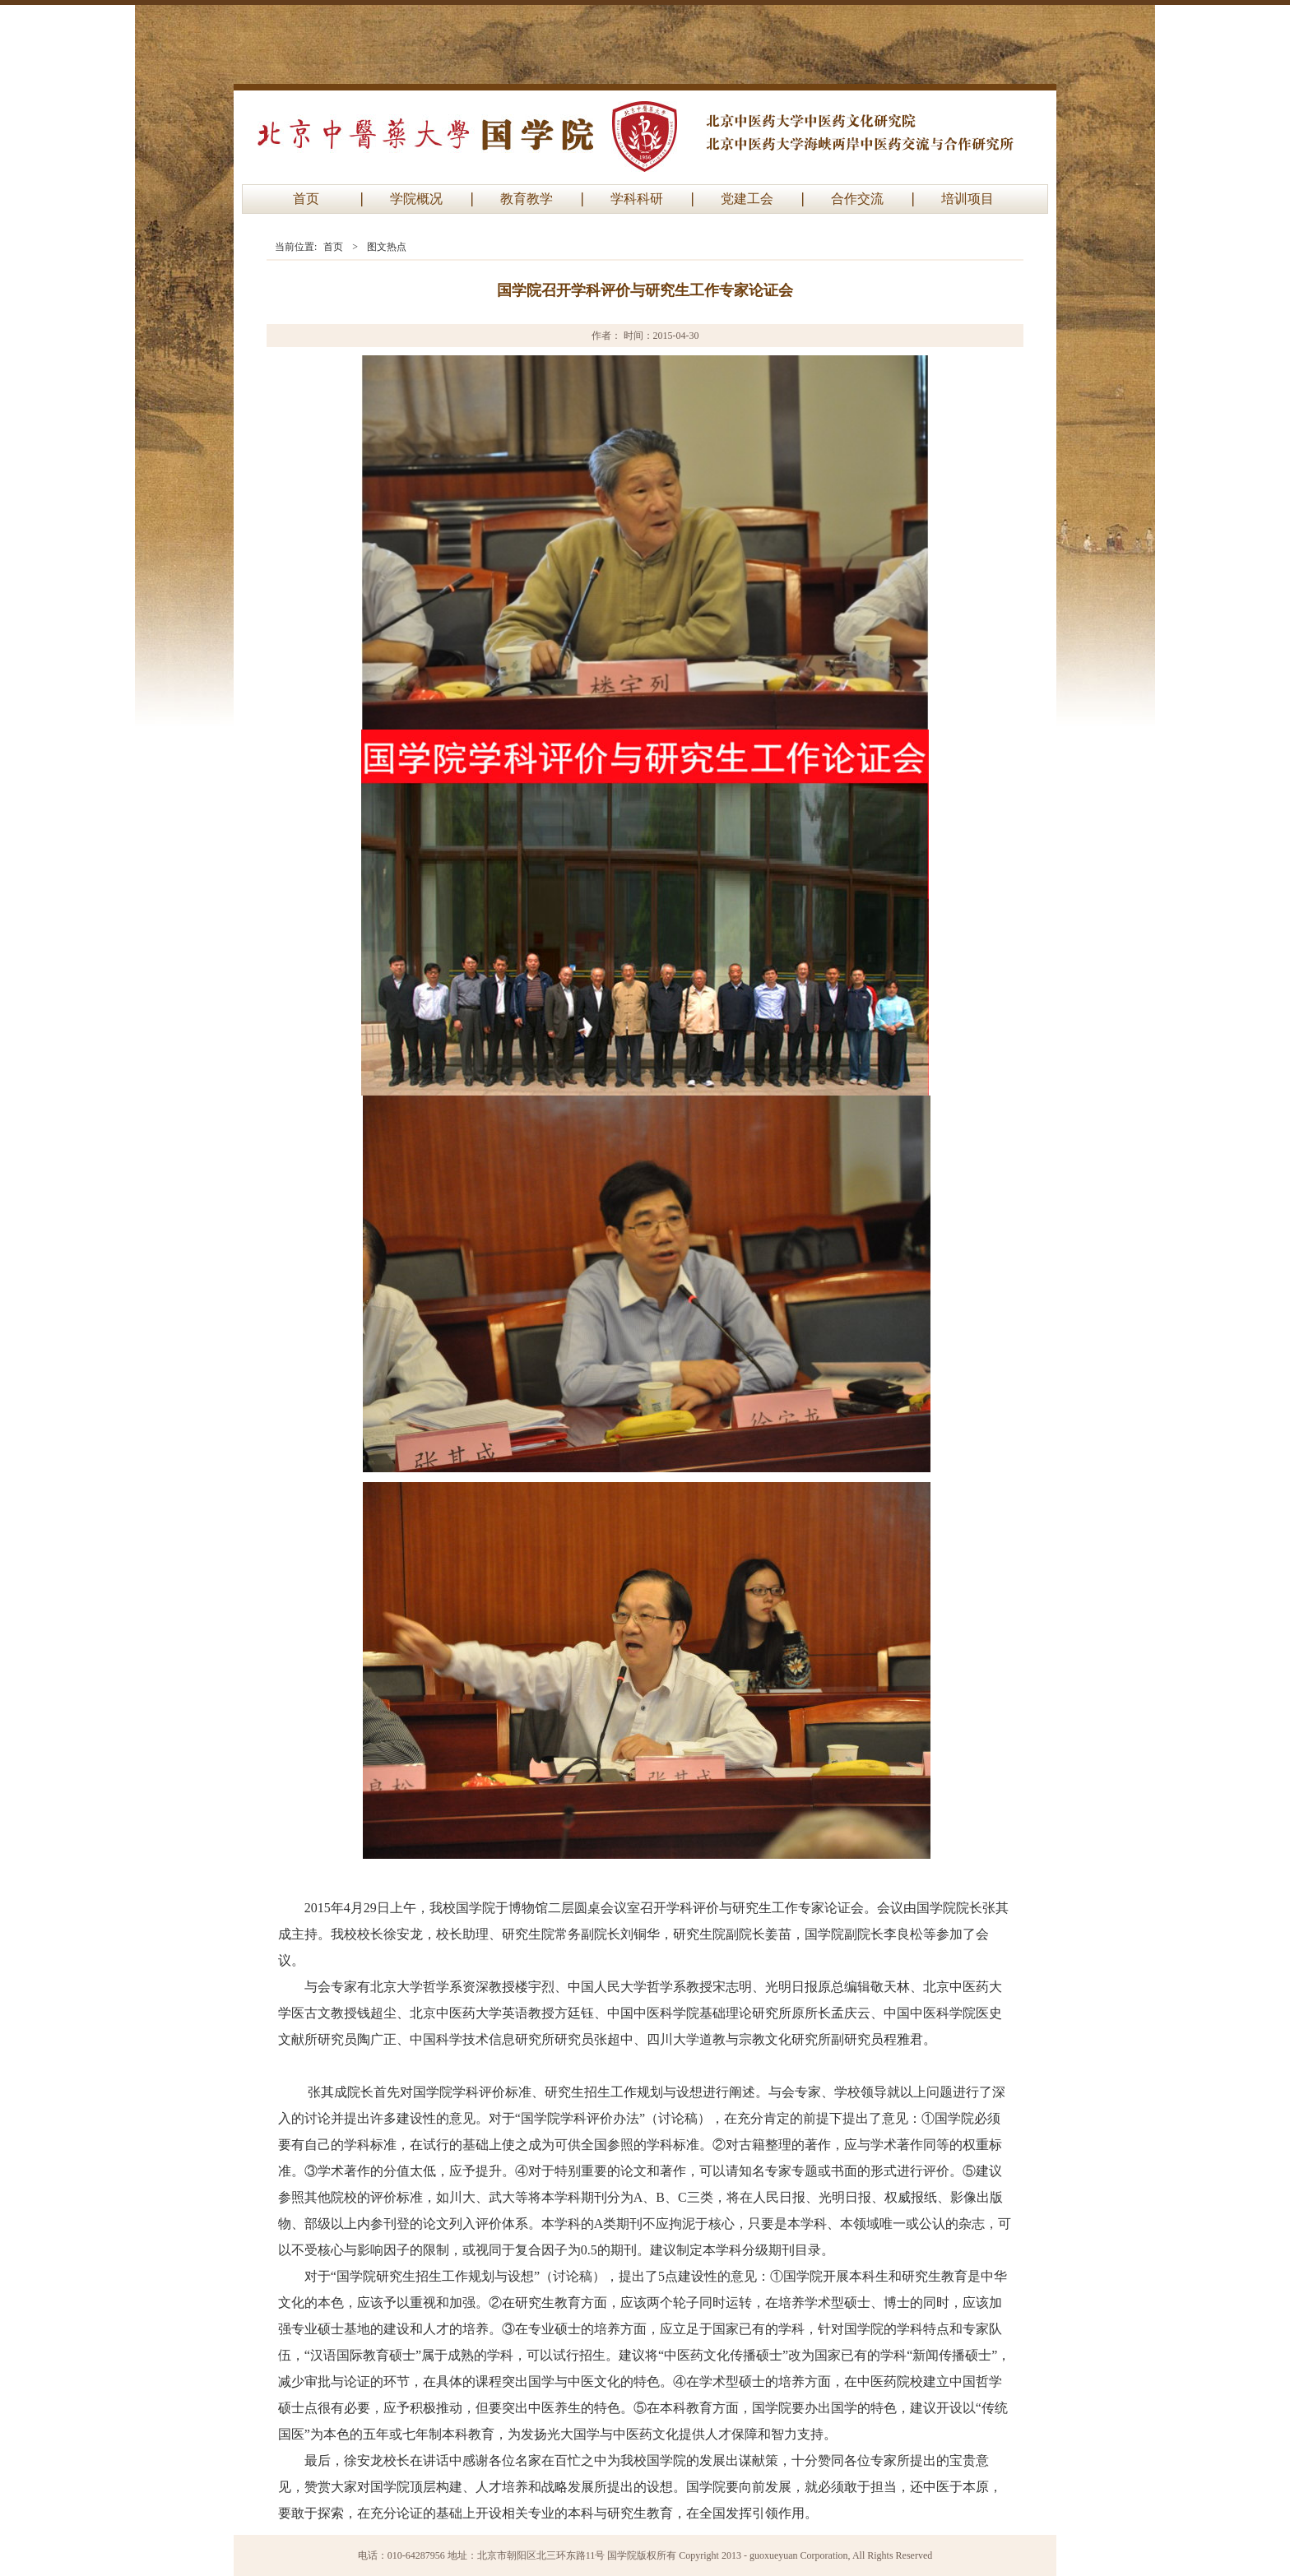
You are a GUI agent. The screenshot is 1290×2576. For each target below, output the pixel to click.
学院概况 (416, 199)
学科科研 (636, 199)
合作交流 (857, 199)
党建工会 (747, 199)
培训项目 (967, 199)
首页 (306, 199)
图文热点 (386, 247)
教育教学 (526, 199)
